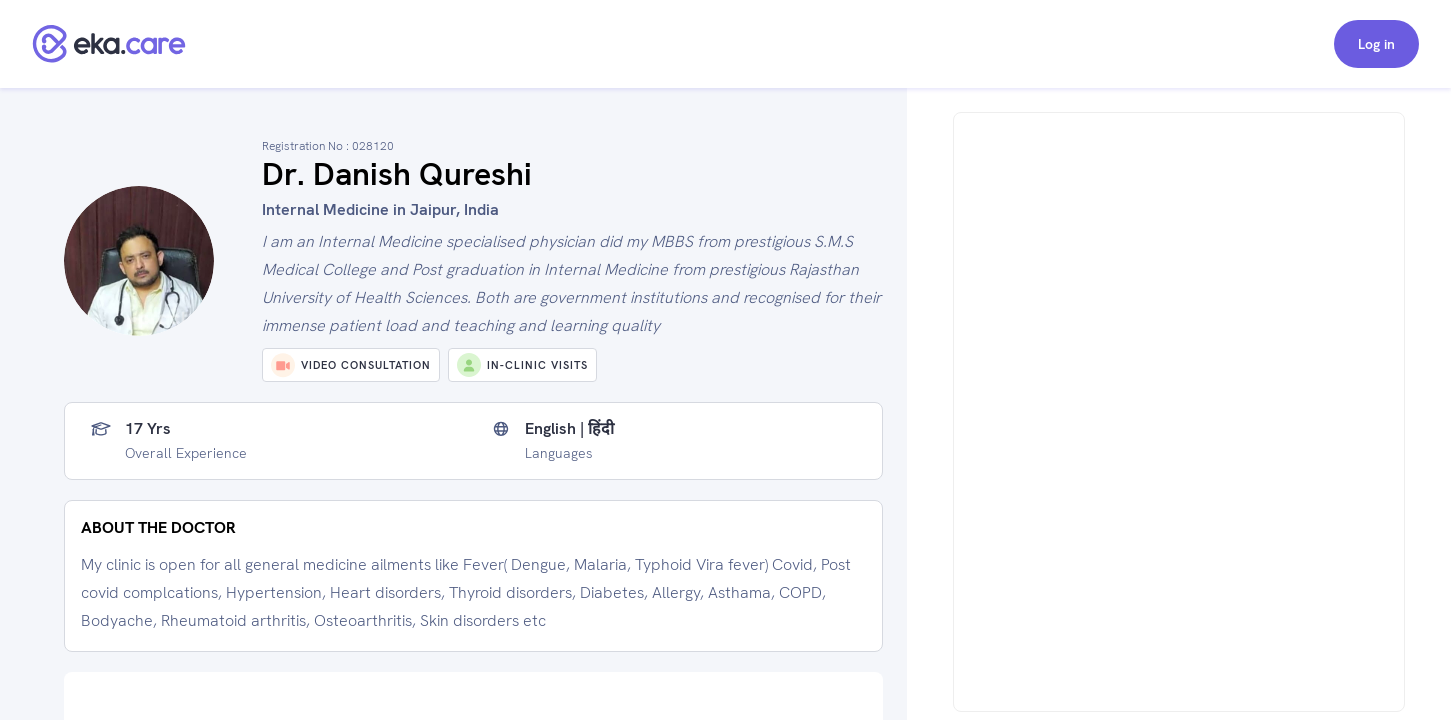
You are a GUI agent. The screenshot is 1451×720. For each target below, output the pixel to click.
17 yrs (148, 429)
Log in (1376, 44)
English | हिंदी (569, 429)
